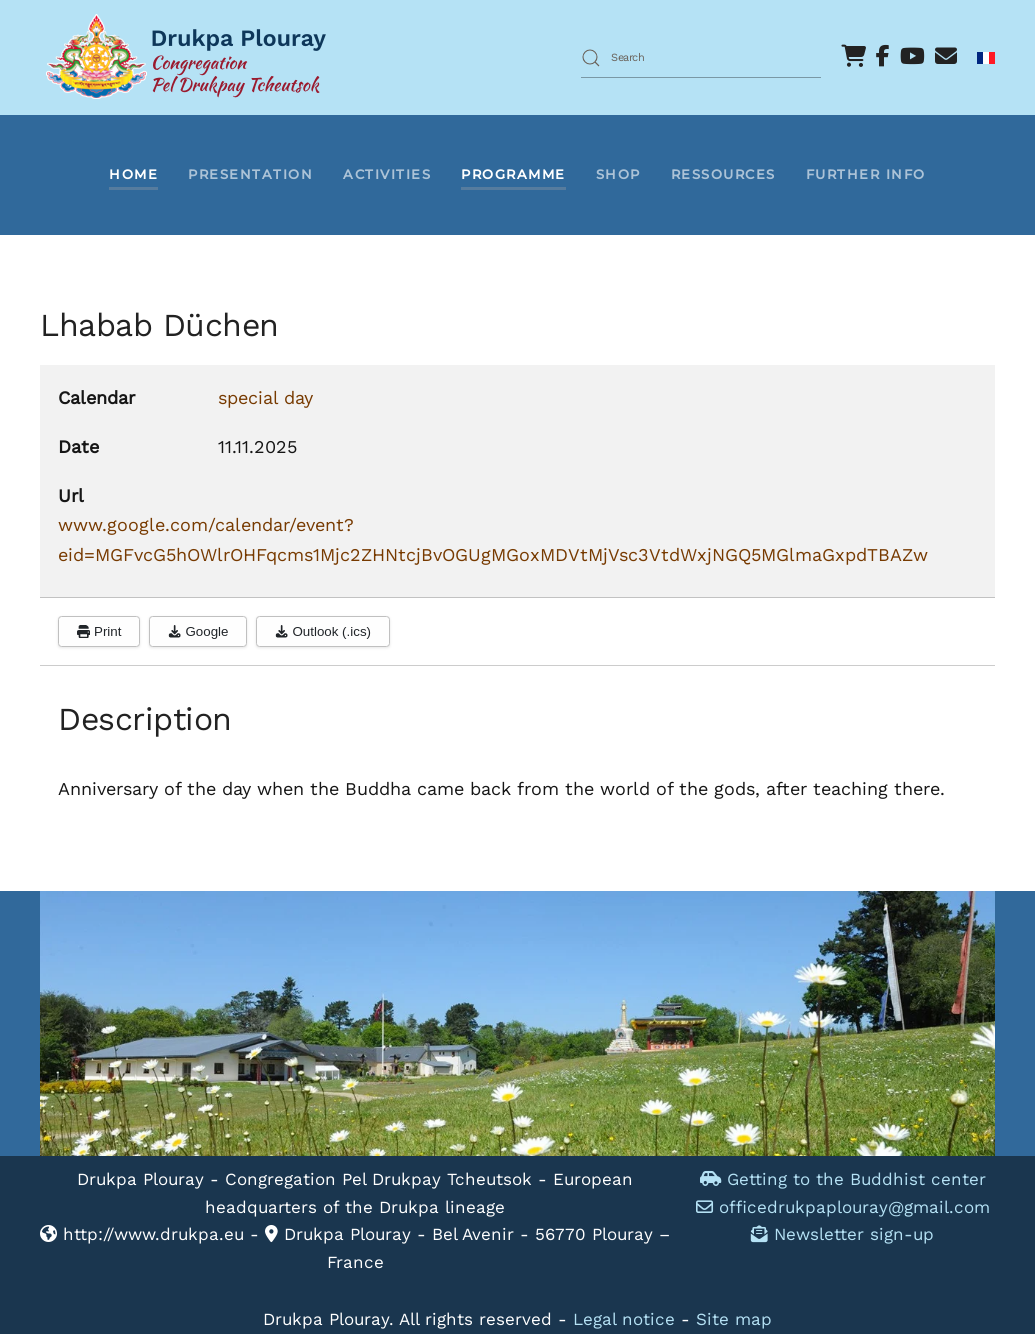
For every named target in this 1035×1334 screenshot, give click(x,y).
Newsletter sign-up (842, 1234)
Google (198, 631)
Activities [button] (387, 174)
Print (99, 631)
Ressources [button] (723, 174)
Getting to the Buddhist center (843, 1179)
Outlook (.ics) (323, 631)
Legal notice (624, 1319)
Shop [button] (618, 174)
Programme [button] (513, 174)
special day (265, 397)
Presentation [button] (250, 174)
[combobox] (701, 58)
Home (133, 174)
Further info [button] (866, 174)
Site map (734, 1319)
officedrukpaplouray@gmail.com (854, 1207)
